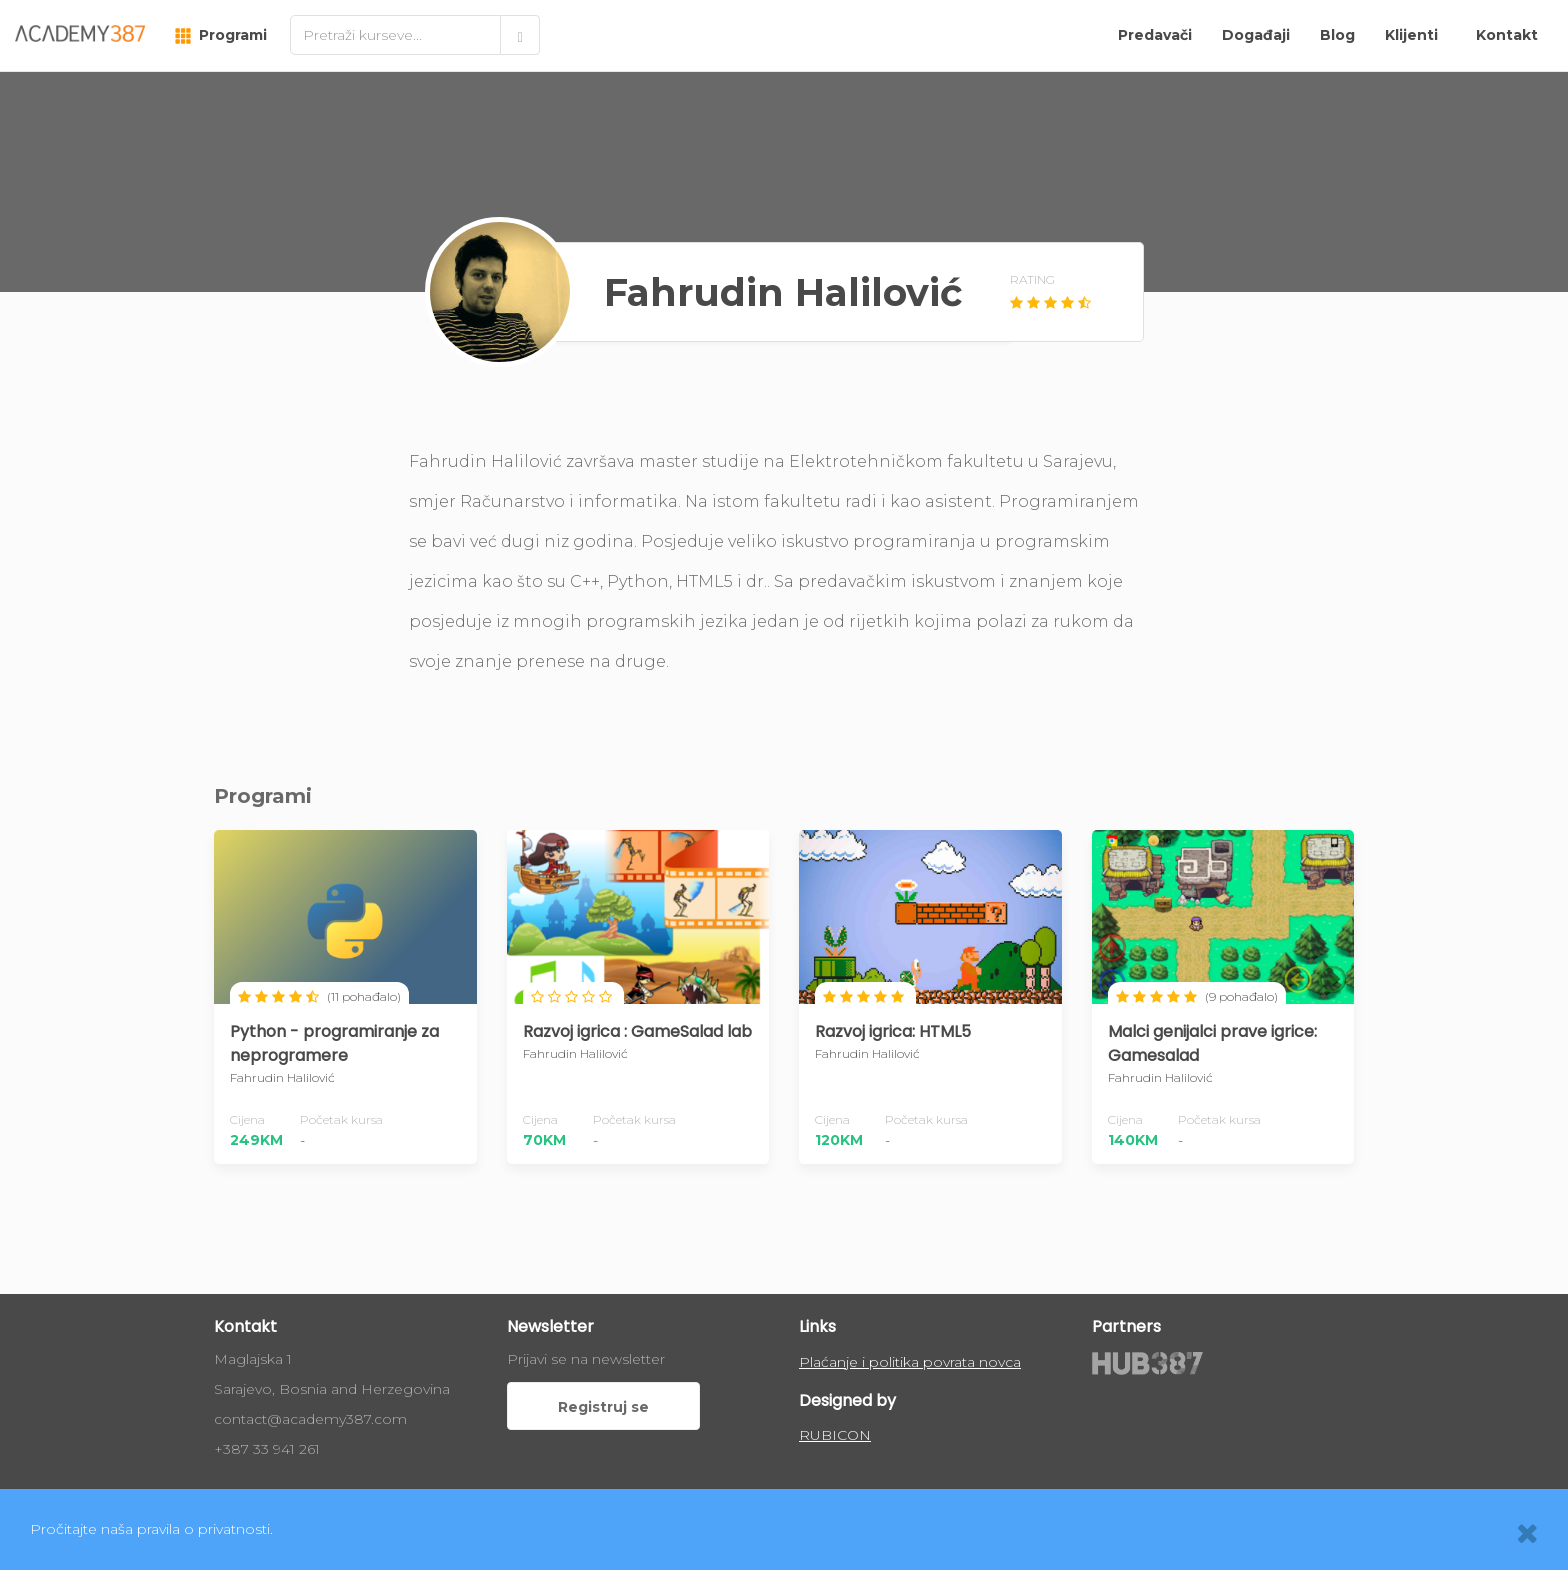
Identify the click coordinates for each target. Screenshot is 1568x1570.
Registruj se (603, 1407)
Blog (1337, 35)
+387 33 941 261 (267, 1449)
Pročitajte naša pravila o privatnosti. (151, 1529)
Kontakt (1507, 35)
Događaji (1256, 35)
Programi (221, 35)
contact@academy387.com (310, 1419)
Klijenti (1411, 35)
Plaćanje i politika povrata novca (910, 1362)
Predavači (1155, 35)
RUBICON (835, 1435)
